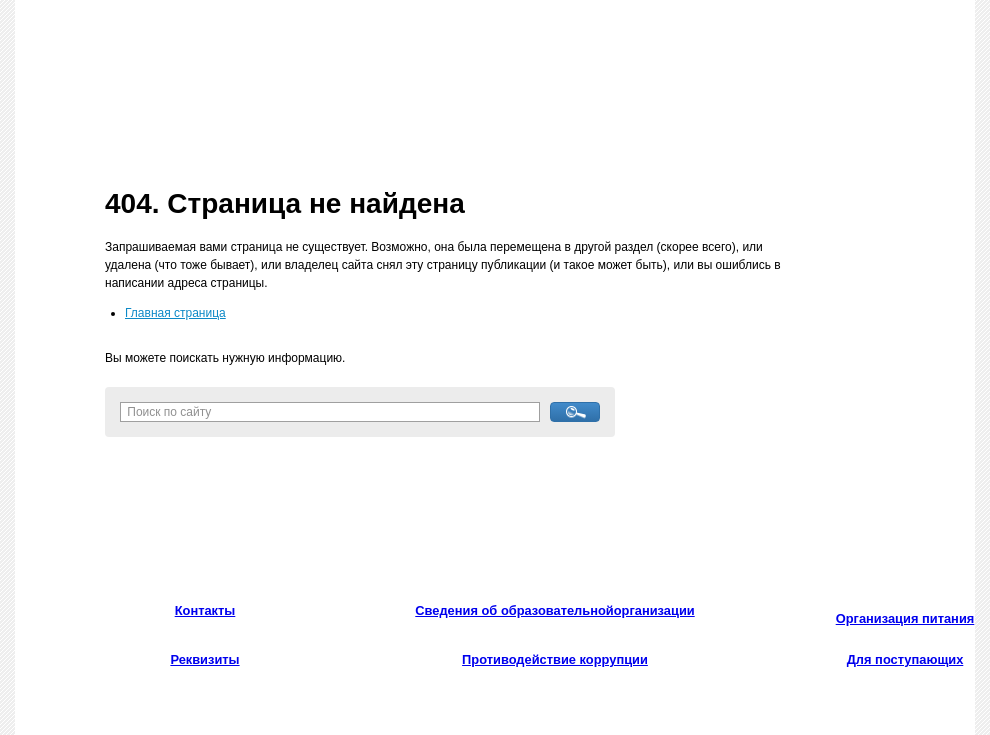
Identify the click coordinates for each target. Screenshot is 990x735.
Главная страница (175, 313)
